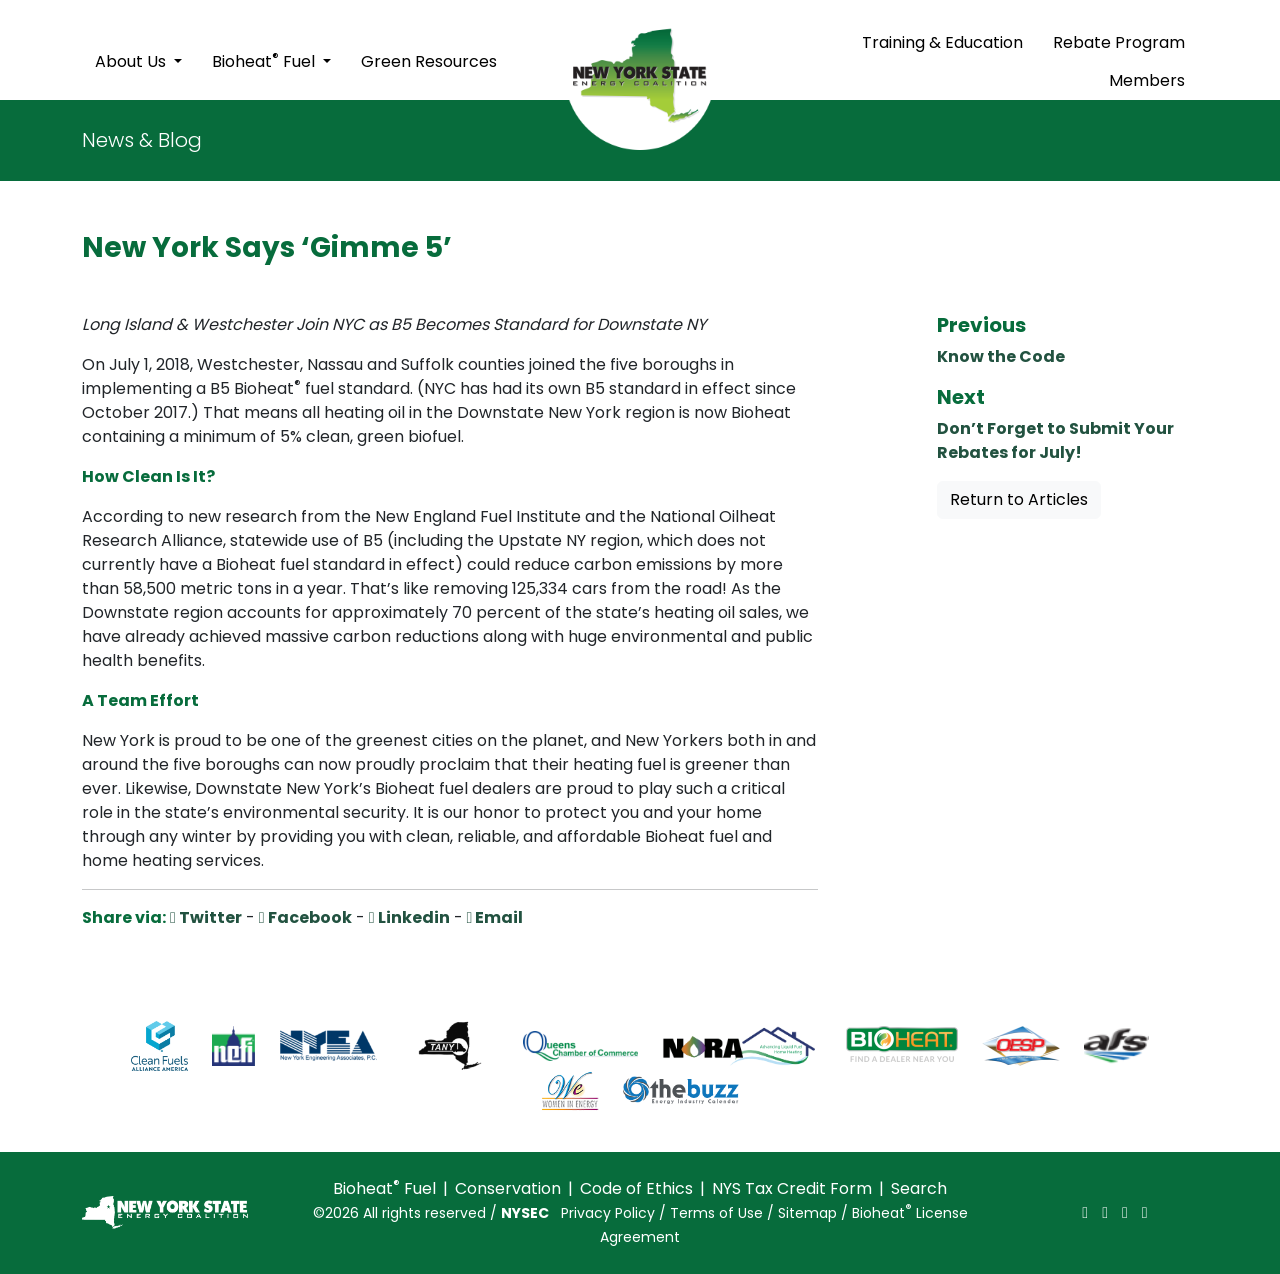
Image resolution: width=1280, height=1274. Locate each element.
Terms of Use (716, 1213)
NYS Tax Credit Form (792, 1188)
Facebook (305, 917)
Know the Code (1001, 356)
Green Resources (429, 61)
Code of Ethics (636, 1188)
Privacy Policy (608, 1213)
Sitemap (807, 1213)
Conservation (508, 1188)
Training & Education (942, 42)
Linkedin (409, 917)
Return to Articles (1019, 499)
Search (919, 1188)
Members (1147, 80)
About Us (132, 61)
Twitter (206, 917)
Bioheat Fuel (265, 60)
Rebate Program (1119, 42)
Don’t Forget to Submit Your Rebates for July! (1055, 440)
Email (495, 917)
